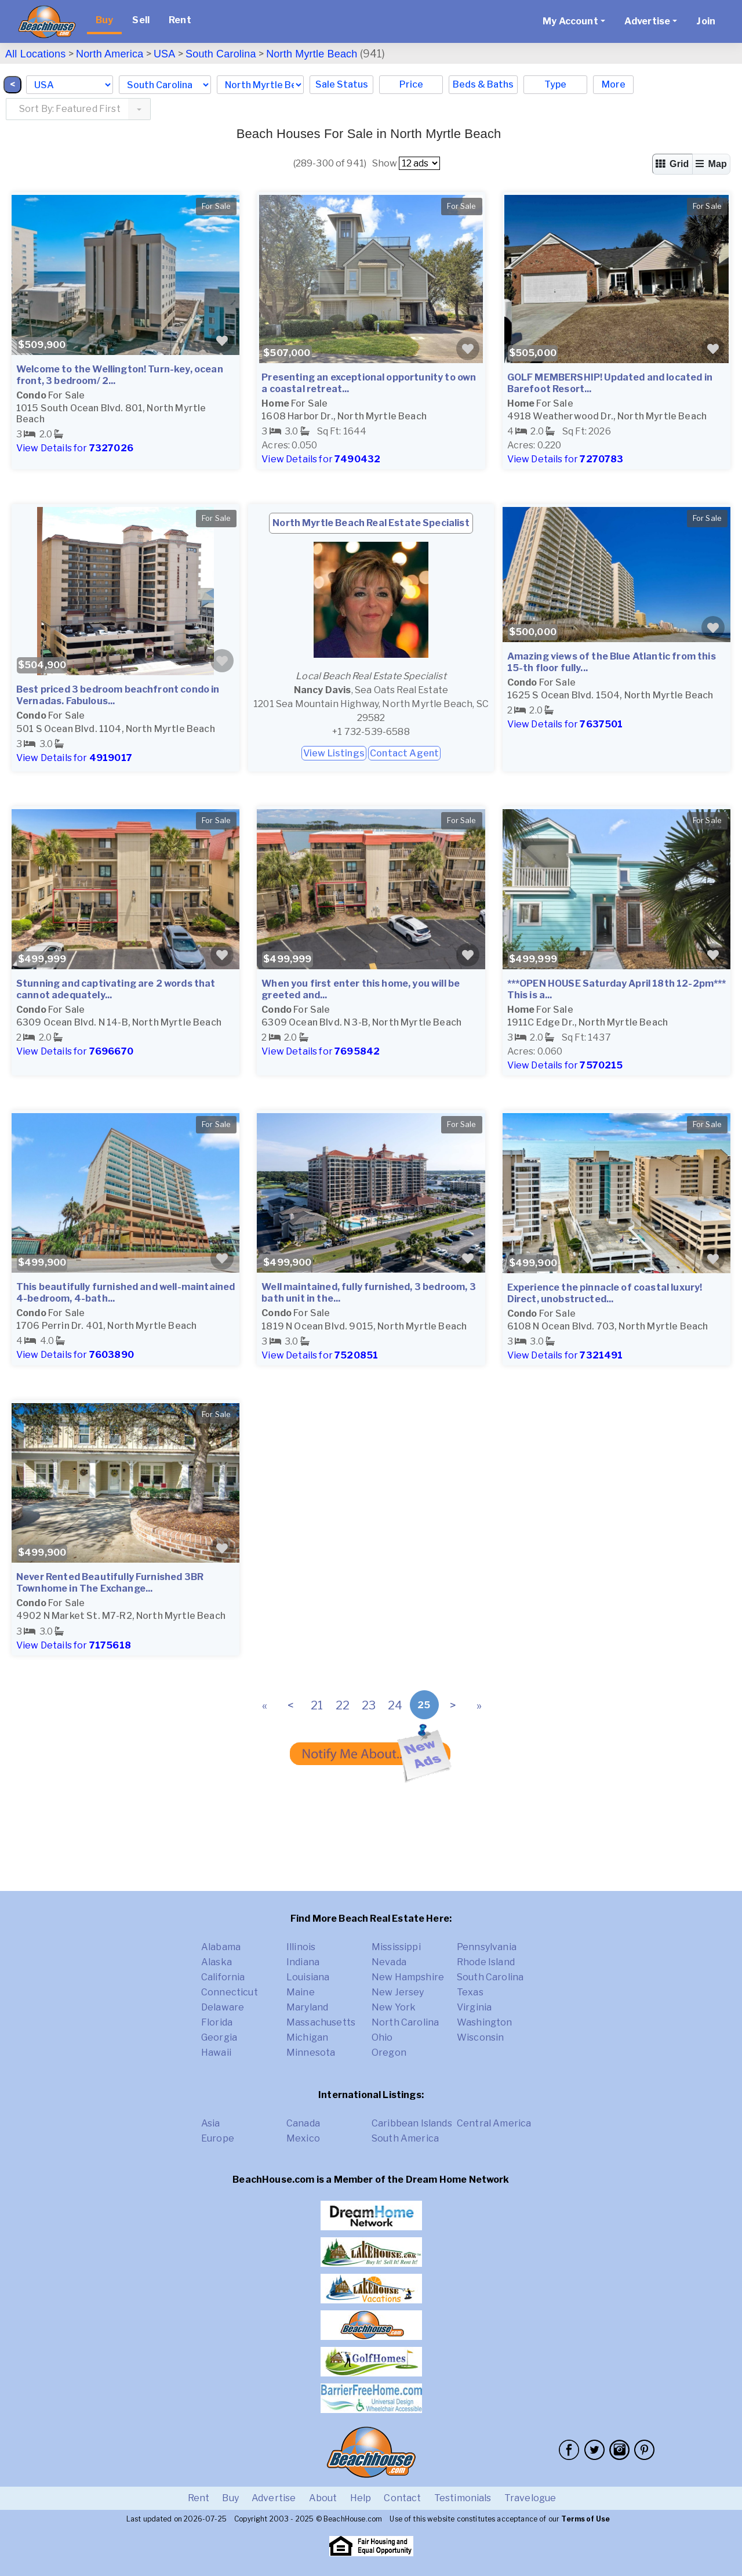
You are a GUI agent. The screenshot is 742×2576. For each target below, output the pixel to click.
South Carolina (221, 54)
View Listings (334, 753)
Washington (484, 2022)
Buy (104, 20)
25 (423, 1705)
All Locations (35, 54)
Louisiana (307, 1977)
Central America (494, 2123)
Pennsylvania (487, 1946)
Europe (217, 2138)
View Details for (74, 448)
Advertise (274, 2497)
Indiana (302, 1962)
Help (361, 2497)
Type (555, 84)
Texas (470, 1992)
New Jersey (398, 1992)
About (323, 2497)
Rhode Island (486, 1962)
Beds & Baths (483, 84)
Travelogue (530, 2497)
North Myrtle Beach (311, 54)
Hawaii (216, 2052)
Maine (300, 1992)
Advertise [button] (647, 21)
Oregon (389, 2052)
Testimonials (463, 2497)
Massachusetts (320, 2022)
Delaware (222, 2007)
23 (369, 1705)
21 (317, 1705)
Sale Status (341, 84)
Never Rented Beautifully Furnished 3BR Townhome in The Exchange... (109, 1582)
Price (411, 84)
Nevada (389, 1962)
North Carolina (405, 2022)
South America (405, 2138)
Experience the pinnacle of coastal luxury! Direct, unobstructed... (605, 1293)
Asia (210, 2123)
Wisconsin (480, 2037)
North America (109, 54)
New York (394, 2007)
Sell (141, 20)
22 (343, 1705)
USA (165, 54)
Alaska (216, 1962)
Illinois (300, 1946)
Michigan (307, 2037)
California (223, 1977)
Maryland (307, 2007)
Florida (216, 2022)
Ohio (382, 2037)
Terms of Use (585, 2519)
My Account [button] (570, 21)
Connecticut (229, 1992)
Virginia (474, 2007)
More (613, 84)
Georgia (219, 2037)
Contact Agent (404, 753)
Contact (402, 2497)
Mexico (303, 2138)
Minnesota (310, 2052)
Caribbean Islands (412, 2123)
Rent (180, 20)
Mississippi (396, 1946)
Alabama (221, 1946)
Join (705, 21)
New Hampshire (408, 1977)
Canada (303, 2123)
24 (395, 1705)
